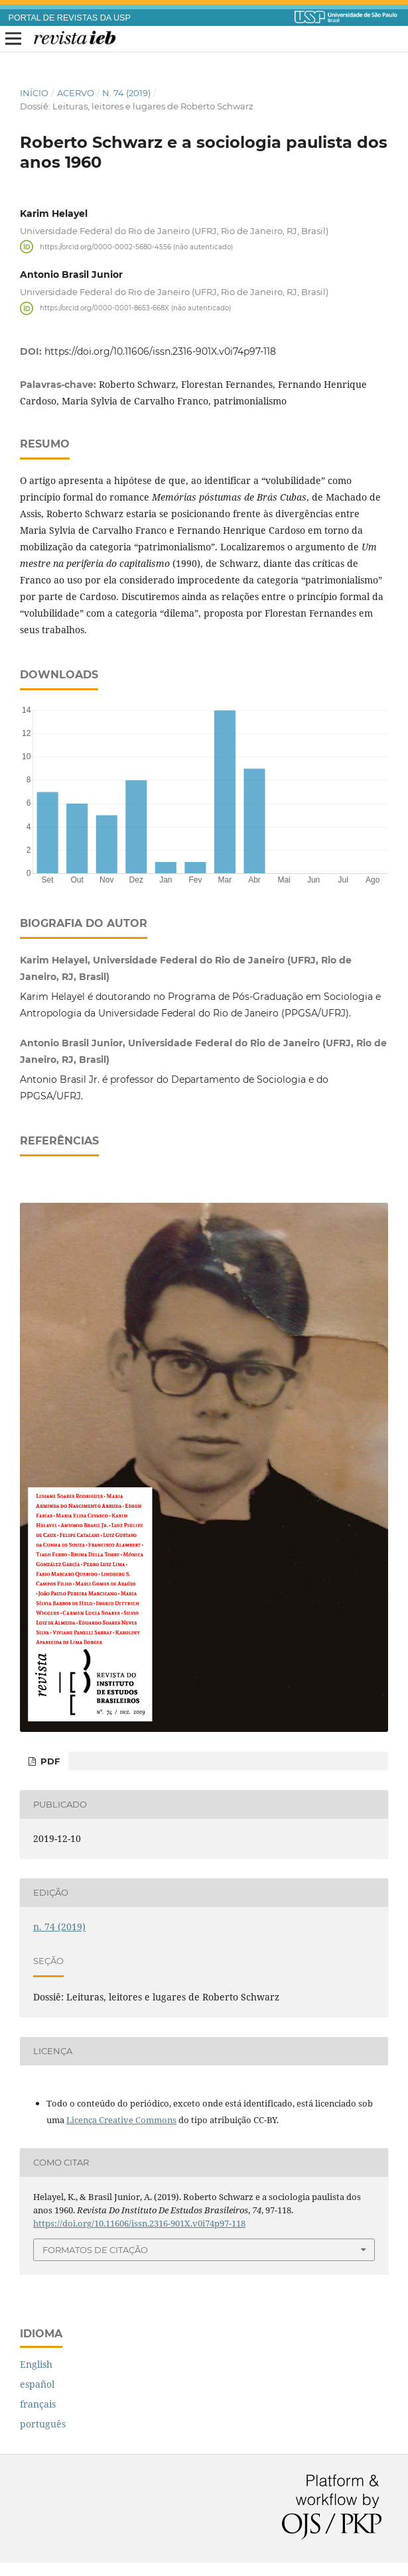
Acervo (75, 93)
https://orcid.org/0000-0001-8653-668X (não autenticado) (135, 308)
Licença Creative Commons (121, 2120)
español (37, 2384)
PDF (49, 1761)
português (43, 2424)
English (36, 2364)
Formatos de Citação (95, 2249)
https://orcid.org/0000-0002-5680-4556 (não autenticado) (136, 246)
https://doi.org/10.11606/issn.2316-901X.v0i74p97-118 (160, 351)
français (38, 2404)
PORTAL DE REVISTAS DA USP (70, 18)
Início (34, 93)
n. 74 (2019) (126, 93)
